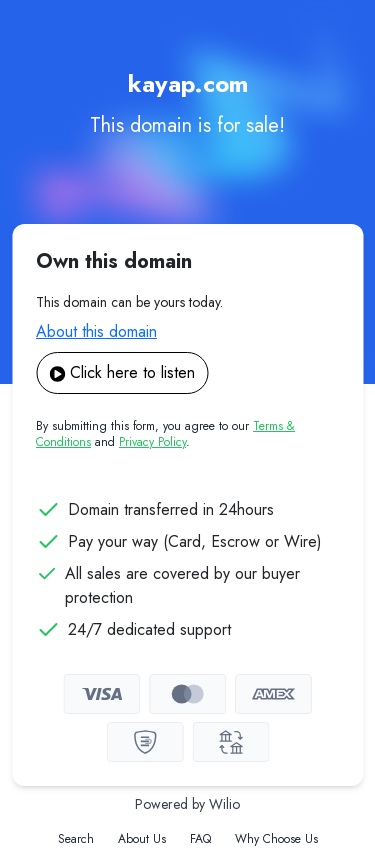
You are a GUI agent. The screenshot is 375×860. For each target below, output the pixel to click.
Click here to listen (122, 372)
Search (76, 839)
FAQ (200, 839)
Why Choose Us (276, 839)
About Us (142, 839)
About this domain (96, 331)
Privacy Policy (152, 442)
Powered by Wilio (187, 804)
